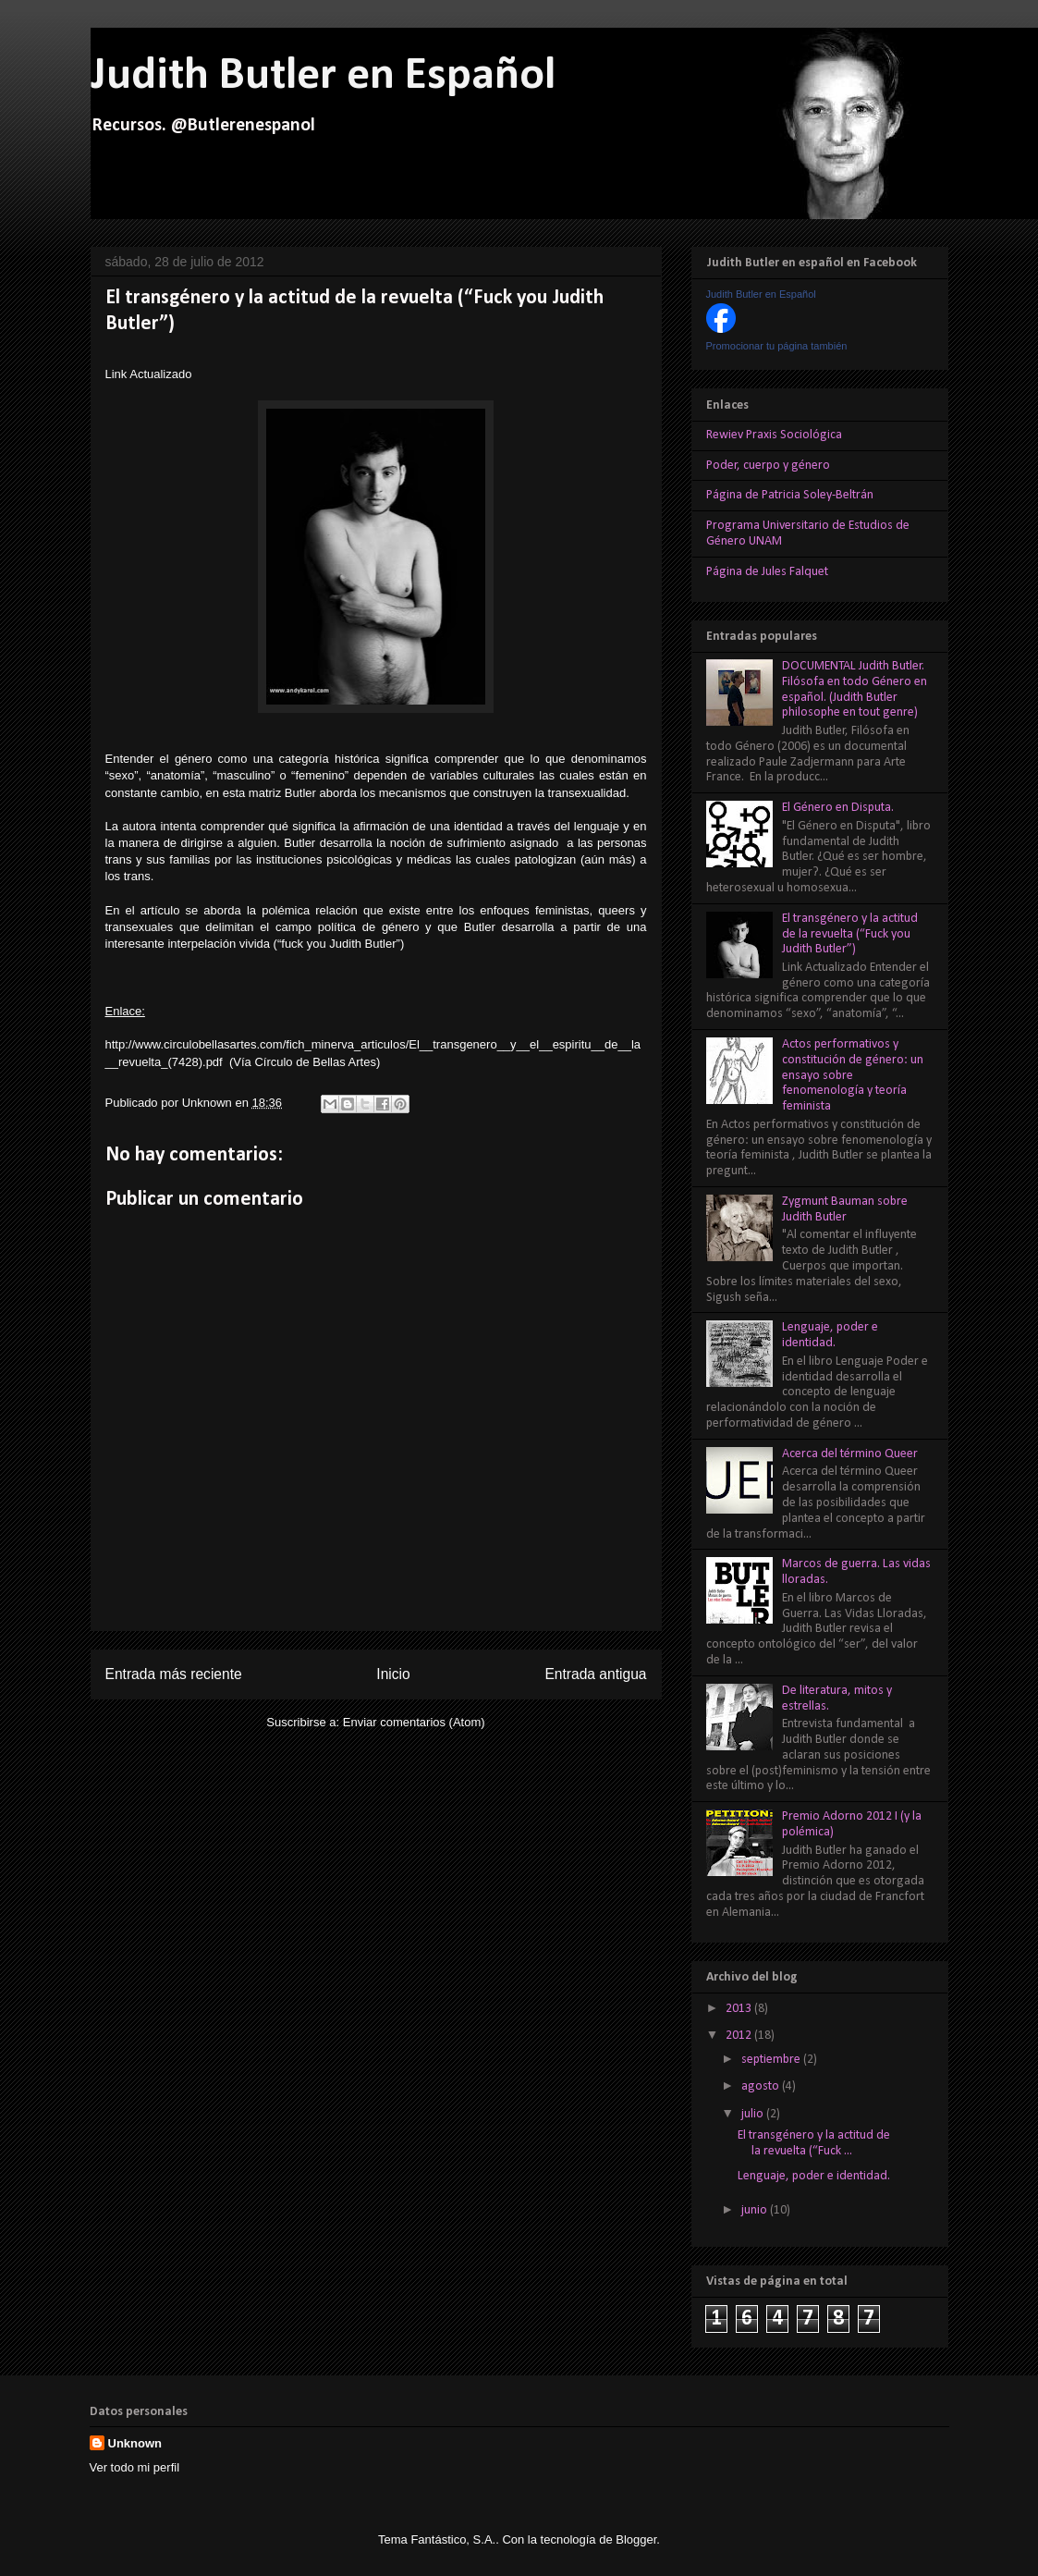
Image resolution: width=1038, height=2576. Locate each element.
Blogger (636, 2539)
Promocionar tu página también (777, 345)
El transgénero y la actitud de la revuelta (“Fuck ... (814, 2143)
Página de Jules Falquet (767, 572)
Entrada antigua (595, 1674)
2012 (740, 2035)
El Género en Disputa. (838, 808)
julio (753, 2114)
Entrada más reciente (173, 1674)
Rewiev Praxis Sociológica (774, 435)
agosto (761, 2086)
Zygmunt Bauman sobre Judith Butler (845, 1209)
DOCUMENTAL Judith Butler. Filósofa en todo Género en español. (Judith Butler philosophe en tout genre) (854, 689)
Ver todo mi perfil (135, 2467)
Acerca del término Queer (850, 1454)
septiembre (772, 2060)
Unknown (209, 1103)
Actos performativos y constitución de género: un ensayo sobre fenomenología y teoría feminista (852, 1075)
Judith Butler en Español (323, 76)
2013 (740, 2009)
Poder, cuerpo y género (768, 465)
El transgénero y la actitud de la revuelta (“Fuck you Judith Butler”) (850, 934)
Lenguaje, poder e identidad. (830, 1335)
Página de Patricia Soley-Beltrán (789, 495)
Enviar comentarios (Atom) (414, 1722)
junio (755, 2210)
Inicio (392, 1674)
